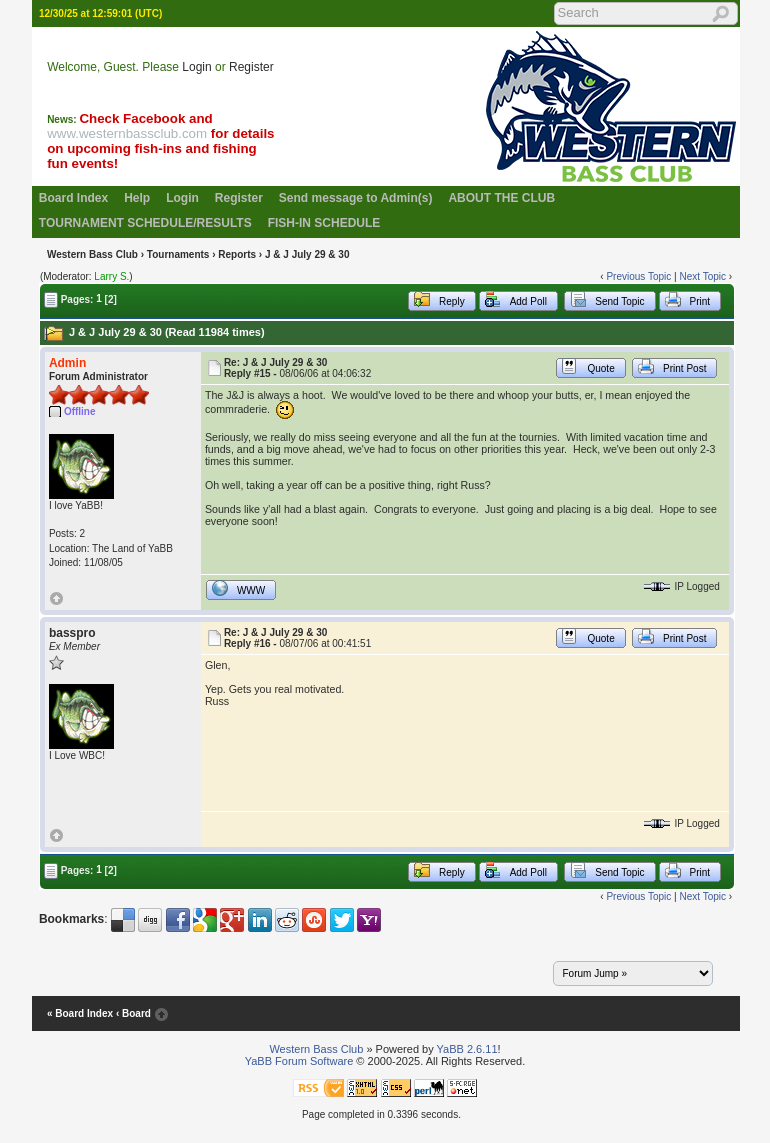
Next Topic (702, 276)
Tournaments (178, 254)
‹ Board (133, 1013)
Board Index (73, 198)
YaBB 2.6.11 (467, 1049)
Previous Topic (638, 276)
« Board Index (80, 1013)
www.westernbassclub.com (127, 133)
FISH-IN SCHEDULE (324, 223)
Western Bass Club (92, 254)
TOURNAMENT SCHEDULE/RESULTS (145, 223)
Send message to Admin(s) (356, 198)
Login (196, 67)
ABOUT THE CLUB (501, 198)
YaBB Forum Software (299, 1061)
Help (137, 198)
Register (251, 67)
